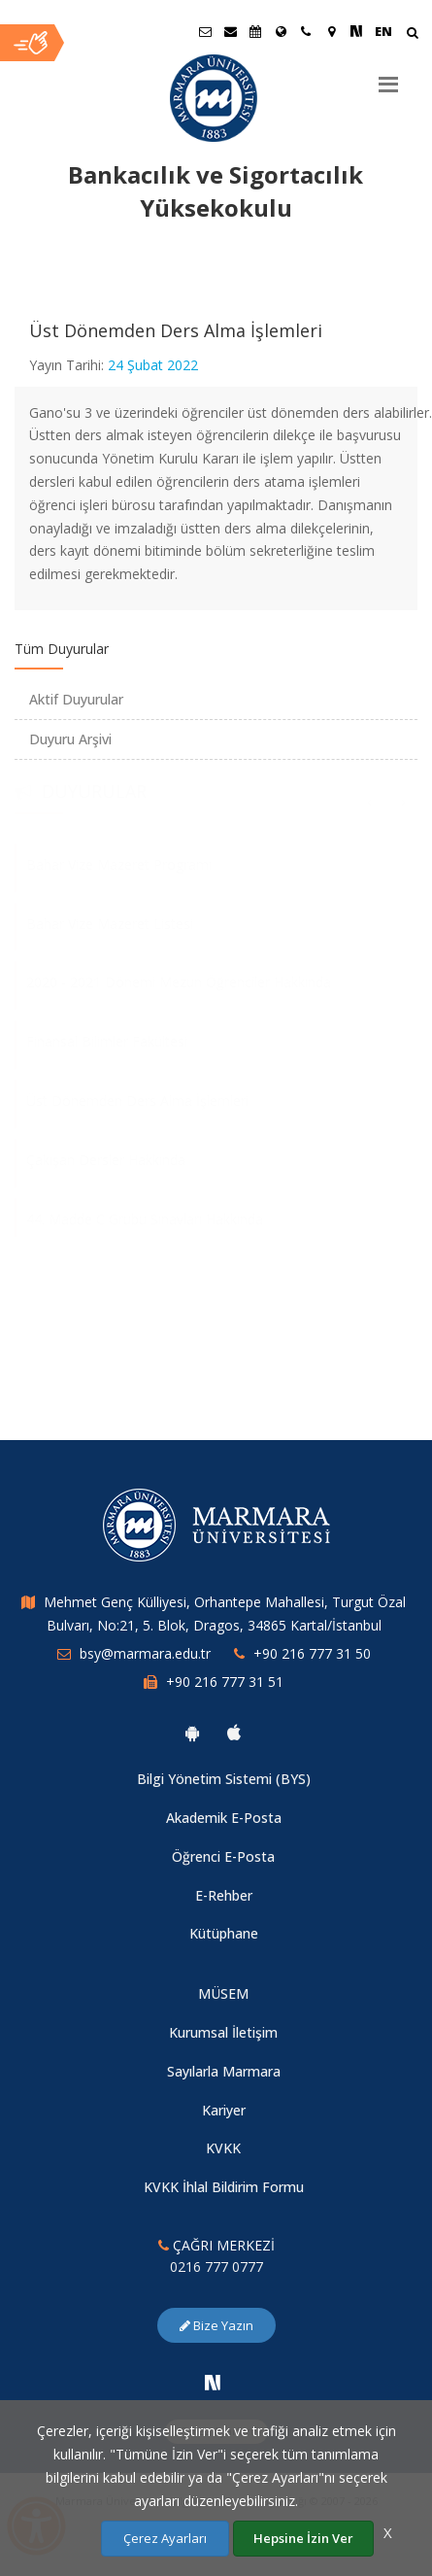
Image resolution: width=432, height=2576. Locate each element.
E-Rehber (223, 1895)
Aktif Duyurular (76, 699)
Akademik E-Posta (224, 1817)
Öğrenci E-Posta (223, 1856)
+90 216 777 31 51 (224, 1681)
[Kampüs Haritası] (331, 31)
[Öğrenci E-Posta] (205, 31)
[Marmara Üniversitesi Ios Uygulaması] (233, 1732)
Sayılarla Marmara (224, 2071)
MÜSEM (223, 1993)
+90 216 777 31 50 (312, 1653)
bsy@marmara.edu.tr (145, 1653)
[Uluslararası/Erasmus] (280, 31)
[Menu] (388, 76)
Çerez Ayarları (165, 2538)
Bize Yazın (216, 2325)
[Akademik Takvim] (255, 31)
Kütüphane (223, 1933)
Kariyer (224, 2110)
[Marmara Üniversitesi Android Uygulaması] (192, 1732)
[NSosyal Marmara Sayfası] (356, 31)
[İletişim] (306, 31)
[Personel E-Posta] (230, 31)
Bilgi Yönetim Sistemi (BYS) (224, 1778)
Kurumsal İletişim (223, 2032)
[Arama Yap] (412, 34)
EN (383, 31)
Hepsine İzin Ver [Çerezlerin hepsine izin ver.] (303, 2538)
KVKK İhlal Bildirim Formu (224, 2187)
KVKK (223, 2148)
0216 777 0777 (216, 2266)
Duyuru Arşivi (70, 739)
